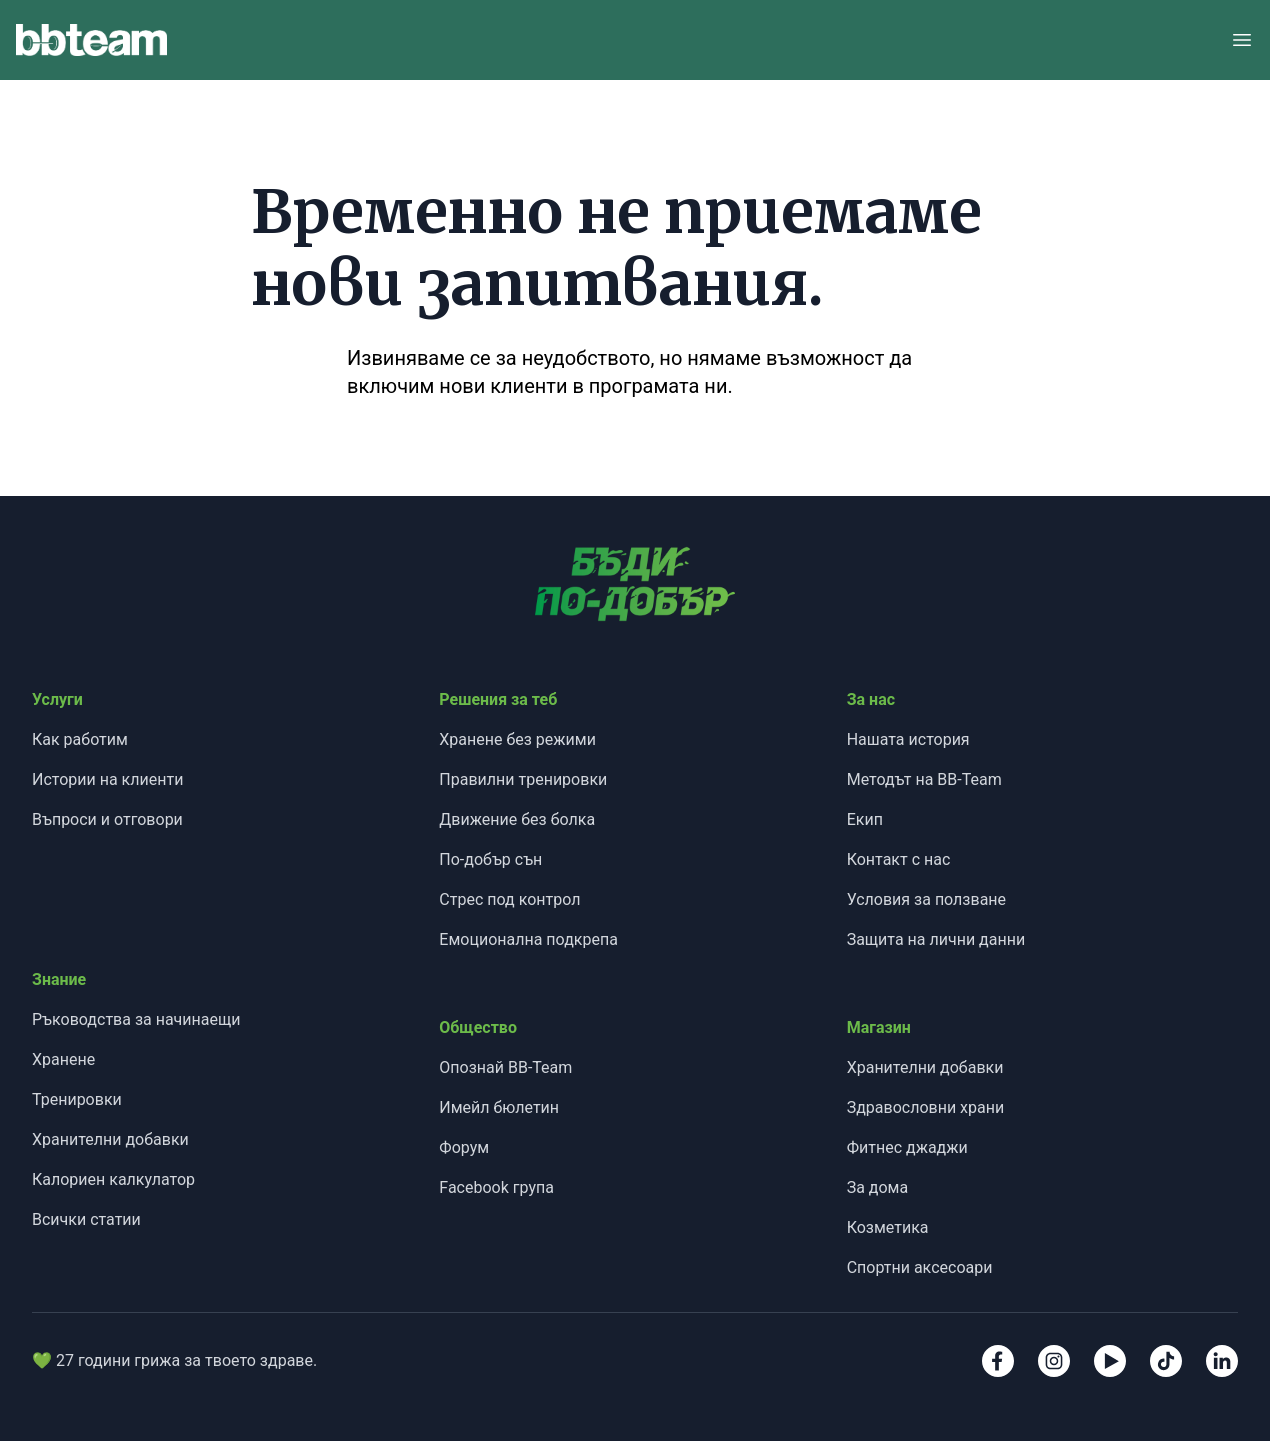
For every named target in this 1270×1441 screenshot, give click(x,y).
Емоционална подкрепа (528, 939)
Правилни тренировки (523, 779)
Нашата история (908, 739)
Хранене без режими (517, 739)
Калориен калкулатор (113, 1179)
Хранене (63, 1059)
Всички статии (86, 1219)
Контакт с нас (899, 859)
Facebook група (496, 1187)
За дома (878, 1187)
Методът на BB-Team (924, 779)
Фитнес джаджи (907, 1147)
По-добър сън (490, 859)
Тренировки (77, 1099)
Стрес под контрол (509, 899)
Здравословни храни (926, 1107)
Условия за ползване (926, 899)
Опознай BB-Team (505, 1067)
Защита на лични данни (936, 939)
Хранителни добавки (110, 1139)
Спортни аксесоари (920, 1267)
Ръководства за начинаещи (136, 1019)
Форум (464, 1147)
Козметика (888, 1227)
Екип (865, 819)
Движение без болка (517, 819)
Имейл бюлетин (499, 1107)
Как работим (80, 739)
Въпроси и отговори (107, 819)
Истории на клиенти (107, 779)
